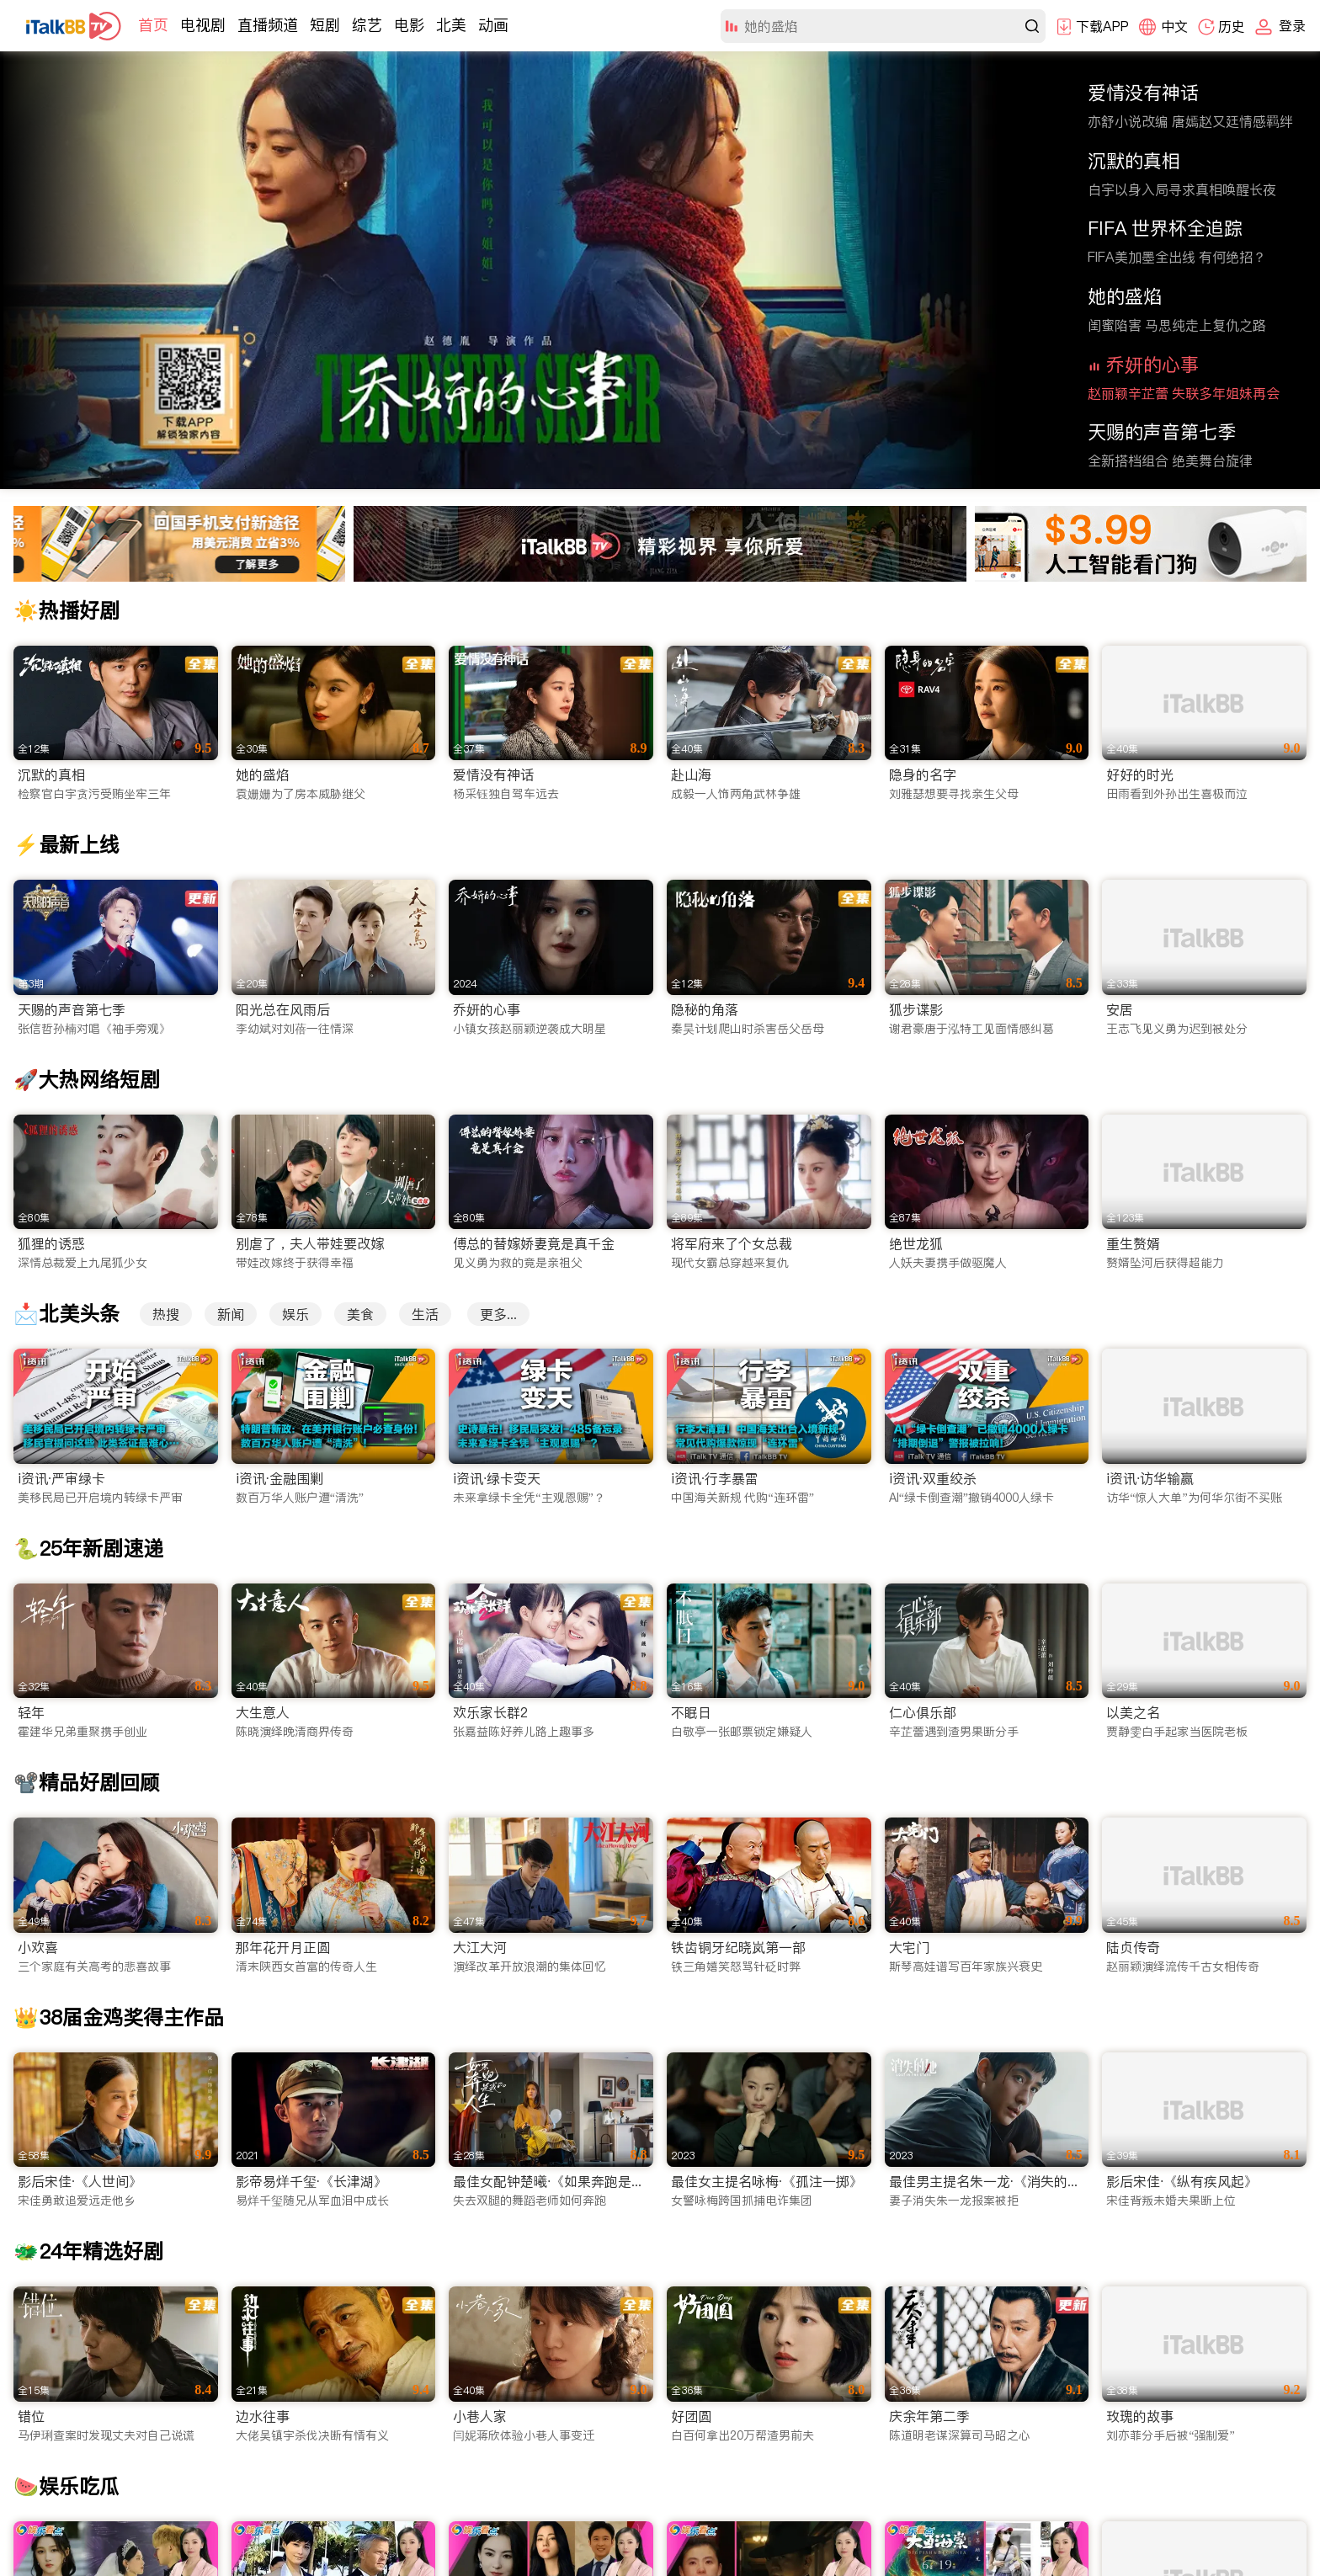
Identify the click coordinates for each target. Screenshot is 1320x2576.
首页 (153, 24)
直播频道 (267, 24)
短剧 (325, 24)
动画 (493, 24)
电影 (409, 24)
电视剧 (203, 24)
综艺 (367, 24)
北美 (451, 24)
